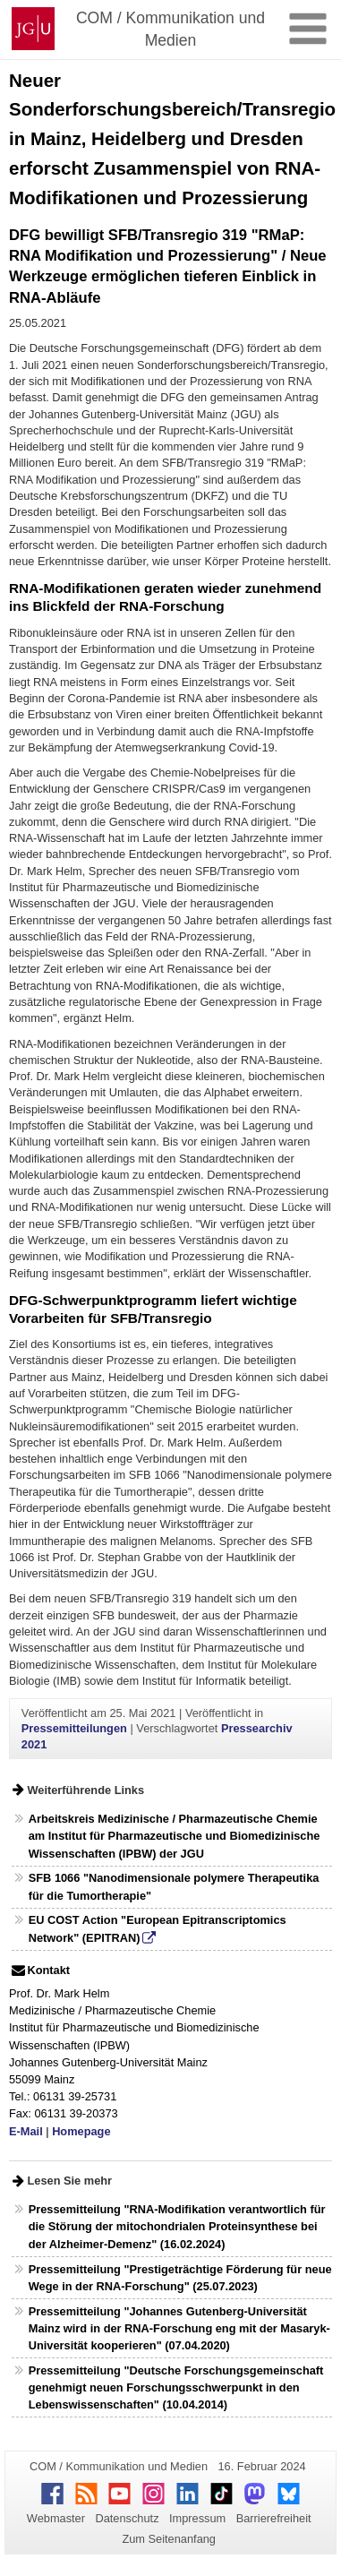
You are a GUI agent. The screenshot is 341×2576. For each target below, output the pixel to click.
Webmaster (56, 2518)
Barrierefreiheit (273, 2518)
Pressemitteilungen (74, 1728)
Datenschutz (126, 2518)
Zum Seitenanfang (169, 2539)
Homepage (81, 2131)
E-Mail (26, 2131)
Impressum (197, 2518)
